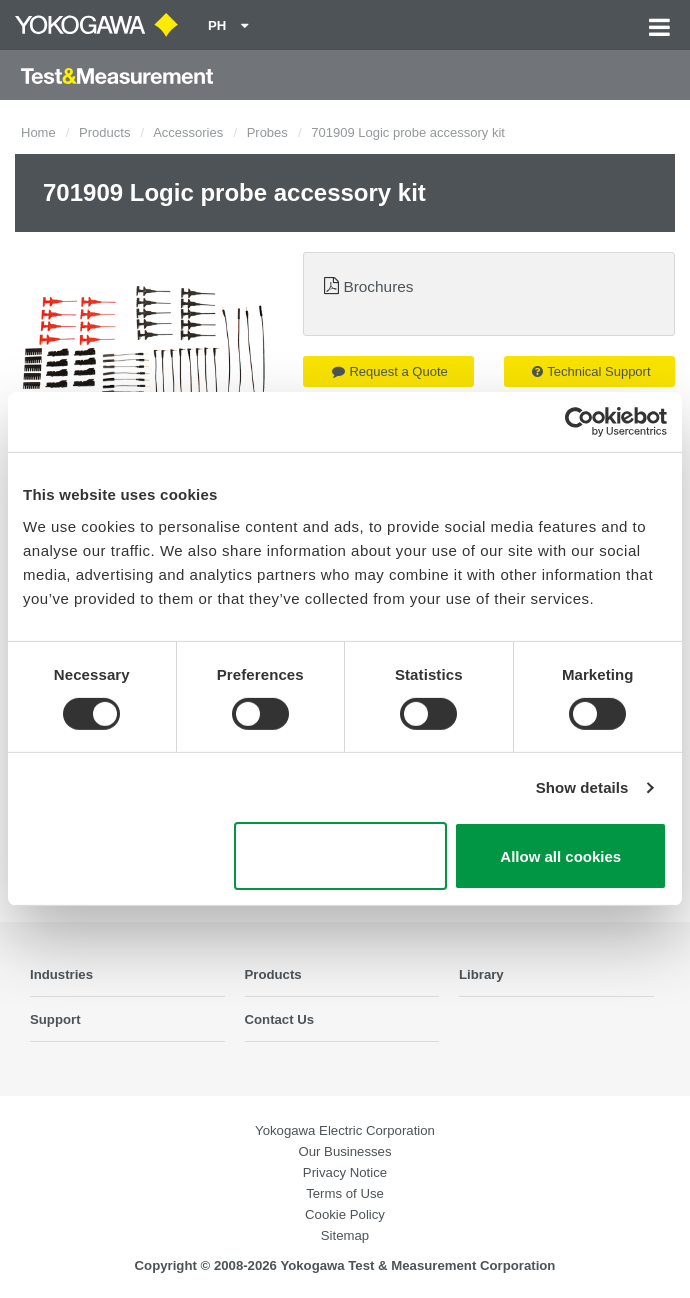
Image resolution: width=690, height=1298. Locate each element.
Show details (582, 787)
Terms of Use (345, 1193)
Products (104, 132)
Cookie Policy (345, 1214)
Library (481, 974)
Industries (61, 974)
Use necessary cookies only (340, 856)
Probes (267, 132)
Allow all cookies (560, 856)
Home (38, 132)
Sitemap (345, 1235)
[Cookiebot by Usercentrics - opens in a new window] (579, 422)
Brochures (378, 286)
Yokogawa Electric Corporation (345, 1130)
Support (55, 1019)
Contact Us (280, 1019)
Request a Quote (389, 371)
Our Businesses (344, 1151)
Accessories (188, 132)
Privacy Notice (345, 1172)
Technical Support (591, 371)
